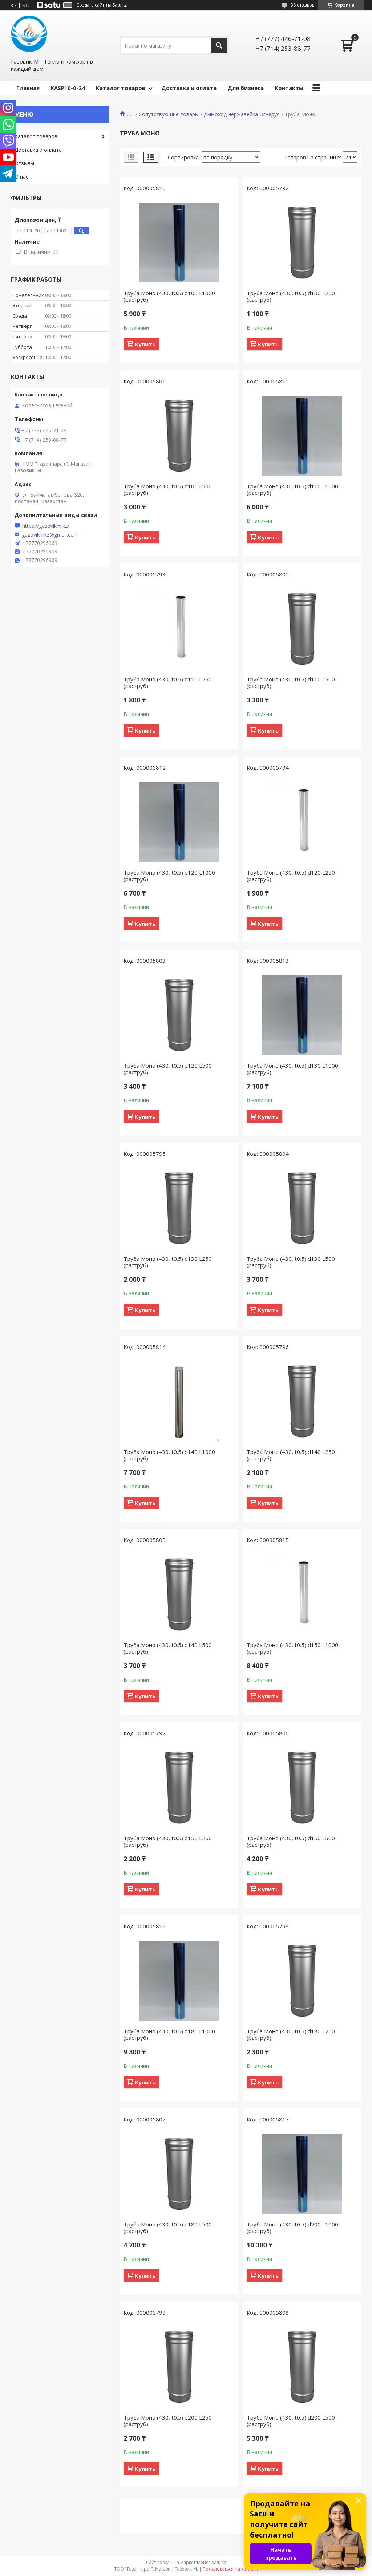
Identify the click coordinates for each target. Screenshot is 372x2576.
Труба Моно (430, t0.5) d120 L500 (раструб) (168, 1068)
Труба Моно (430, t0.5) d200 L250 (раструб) (168, 2420)
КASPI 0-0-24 (67, 87)
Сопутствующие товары (169, 114)
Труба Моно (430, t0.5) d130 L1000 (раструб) (292, 1068)
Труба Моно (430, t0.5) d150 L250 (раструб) (168, 1841)
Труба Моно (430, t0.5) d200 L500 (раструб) (291, 2420)
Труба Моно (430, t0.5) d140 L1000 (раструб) (169, 1455)
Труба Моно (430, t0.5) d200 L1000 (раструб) (292, 2227)
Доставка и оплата (189, 87)
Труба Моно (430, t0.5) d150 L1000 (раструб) (292, 1648)
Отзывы (24, 163)
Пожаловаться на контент (230, 2569)
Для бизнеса (245, 87)
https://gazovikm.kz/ (45, 526)
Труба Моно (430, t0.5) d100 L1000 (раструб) (169, 296)
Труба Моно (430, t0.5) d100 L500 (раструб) (168, 489)
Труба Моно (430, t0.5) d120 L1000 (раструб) (169, 875)
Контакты (289, 87)
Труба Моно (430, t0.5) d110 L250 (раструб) (168, 682)
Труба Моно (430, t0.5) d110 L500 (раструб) (291, 682)
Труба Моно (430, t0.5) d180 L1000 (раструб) (169, 2034)
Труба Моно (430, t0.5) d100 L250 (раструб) (291, 296)
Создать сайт (90, 5)
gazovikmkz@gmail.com (50, 534)
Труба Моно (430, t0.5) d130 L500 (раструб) (291, 1261)
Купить (145, 344)
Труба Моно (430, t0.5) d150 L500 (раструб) (291, 1841)
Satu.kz (219, 2562)
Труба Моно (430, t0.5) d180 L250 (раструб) (291, 2034)
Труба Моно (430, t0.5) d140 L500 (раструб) (168, 1648)
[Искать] (219, 45)
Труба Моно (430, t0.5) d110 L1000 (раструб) (292, 489)
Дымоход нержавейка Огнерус (241, 114)
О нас (21, 176)
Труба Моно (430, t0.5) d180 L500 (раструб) (168, 2227)
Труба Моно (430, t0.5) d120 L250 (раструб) (291, 875)
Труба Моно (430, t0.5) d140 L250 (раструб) (291, 1455)
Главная (28, 87)
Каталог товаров (120, 87)
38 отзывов (302, 5)
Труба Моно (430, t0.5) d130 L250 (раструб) (168, 1261)
